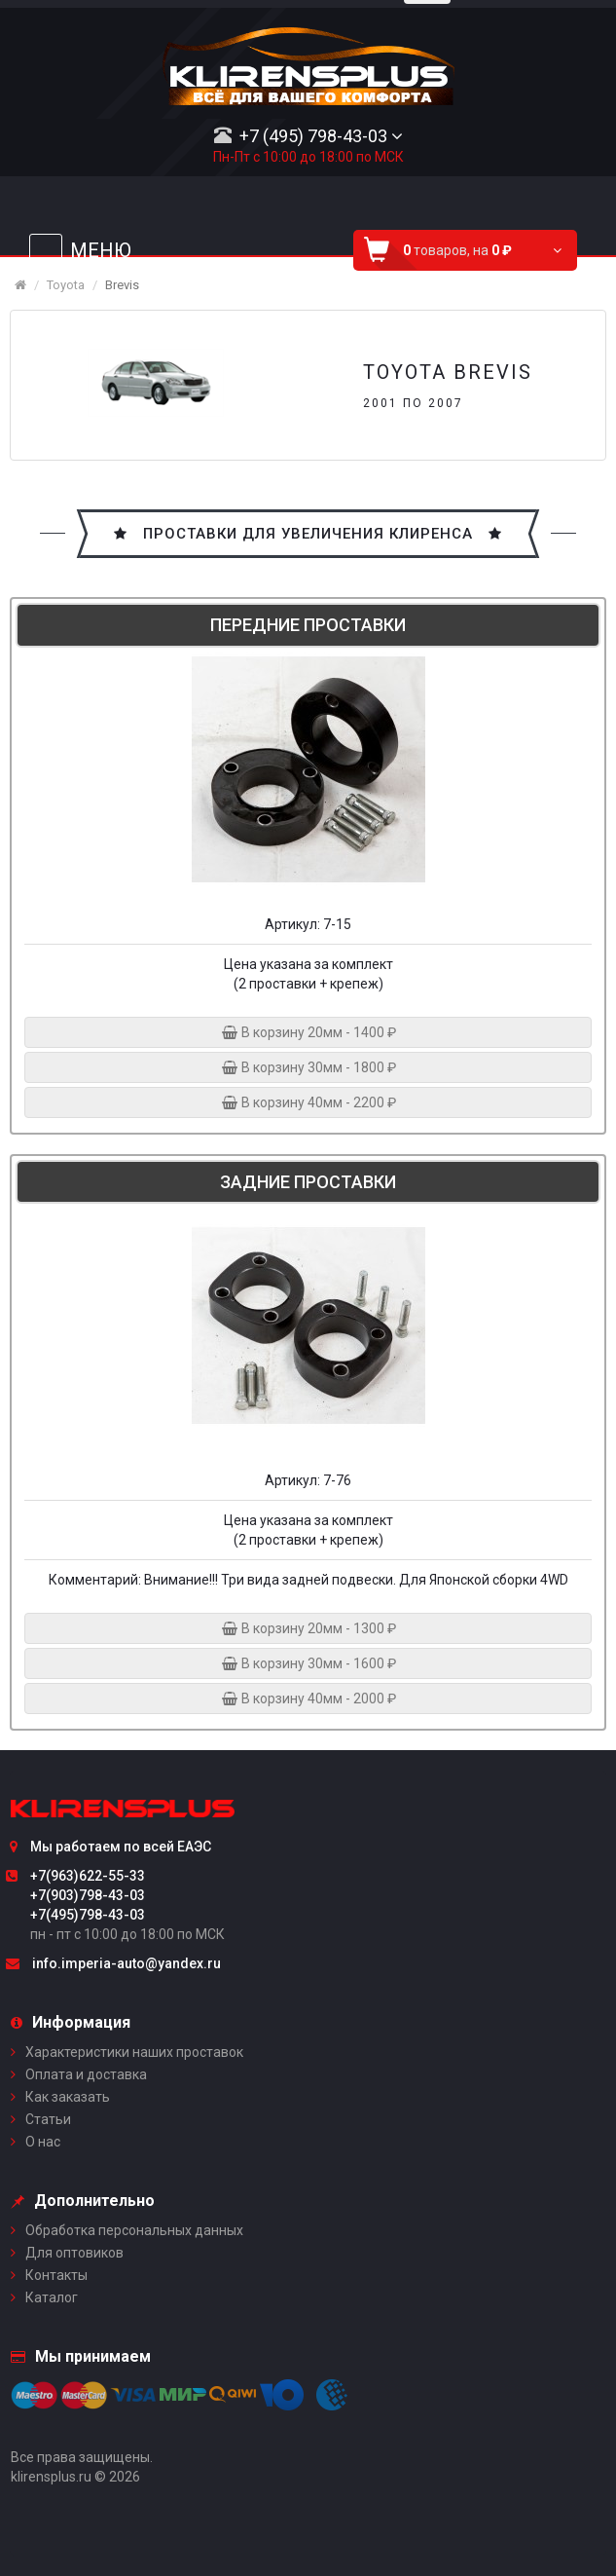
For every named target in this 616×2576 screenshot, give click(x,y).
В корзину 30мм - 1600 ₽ (308, 1663)
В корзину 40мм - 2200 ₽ (308, 1102)
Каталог (51, 2297)
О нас (42, 2141)
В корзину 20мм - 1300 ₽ (308, 1628)
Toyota (66, 285)
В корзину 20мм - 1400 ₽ (308, 1032)
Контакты (56, 2275)
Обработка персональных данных (134, 2230)
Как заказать (67, 2097)
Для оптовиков (74, 2252)
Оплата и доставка (86, 2074)
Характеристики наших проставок (134, 2052)
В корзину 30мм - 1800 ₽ (308, 1067)
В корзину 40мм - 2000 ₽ (308, 1698)
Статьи (48, 2119)
